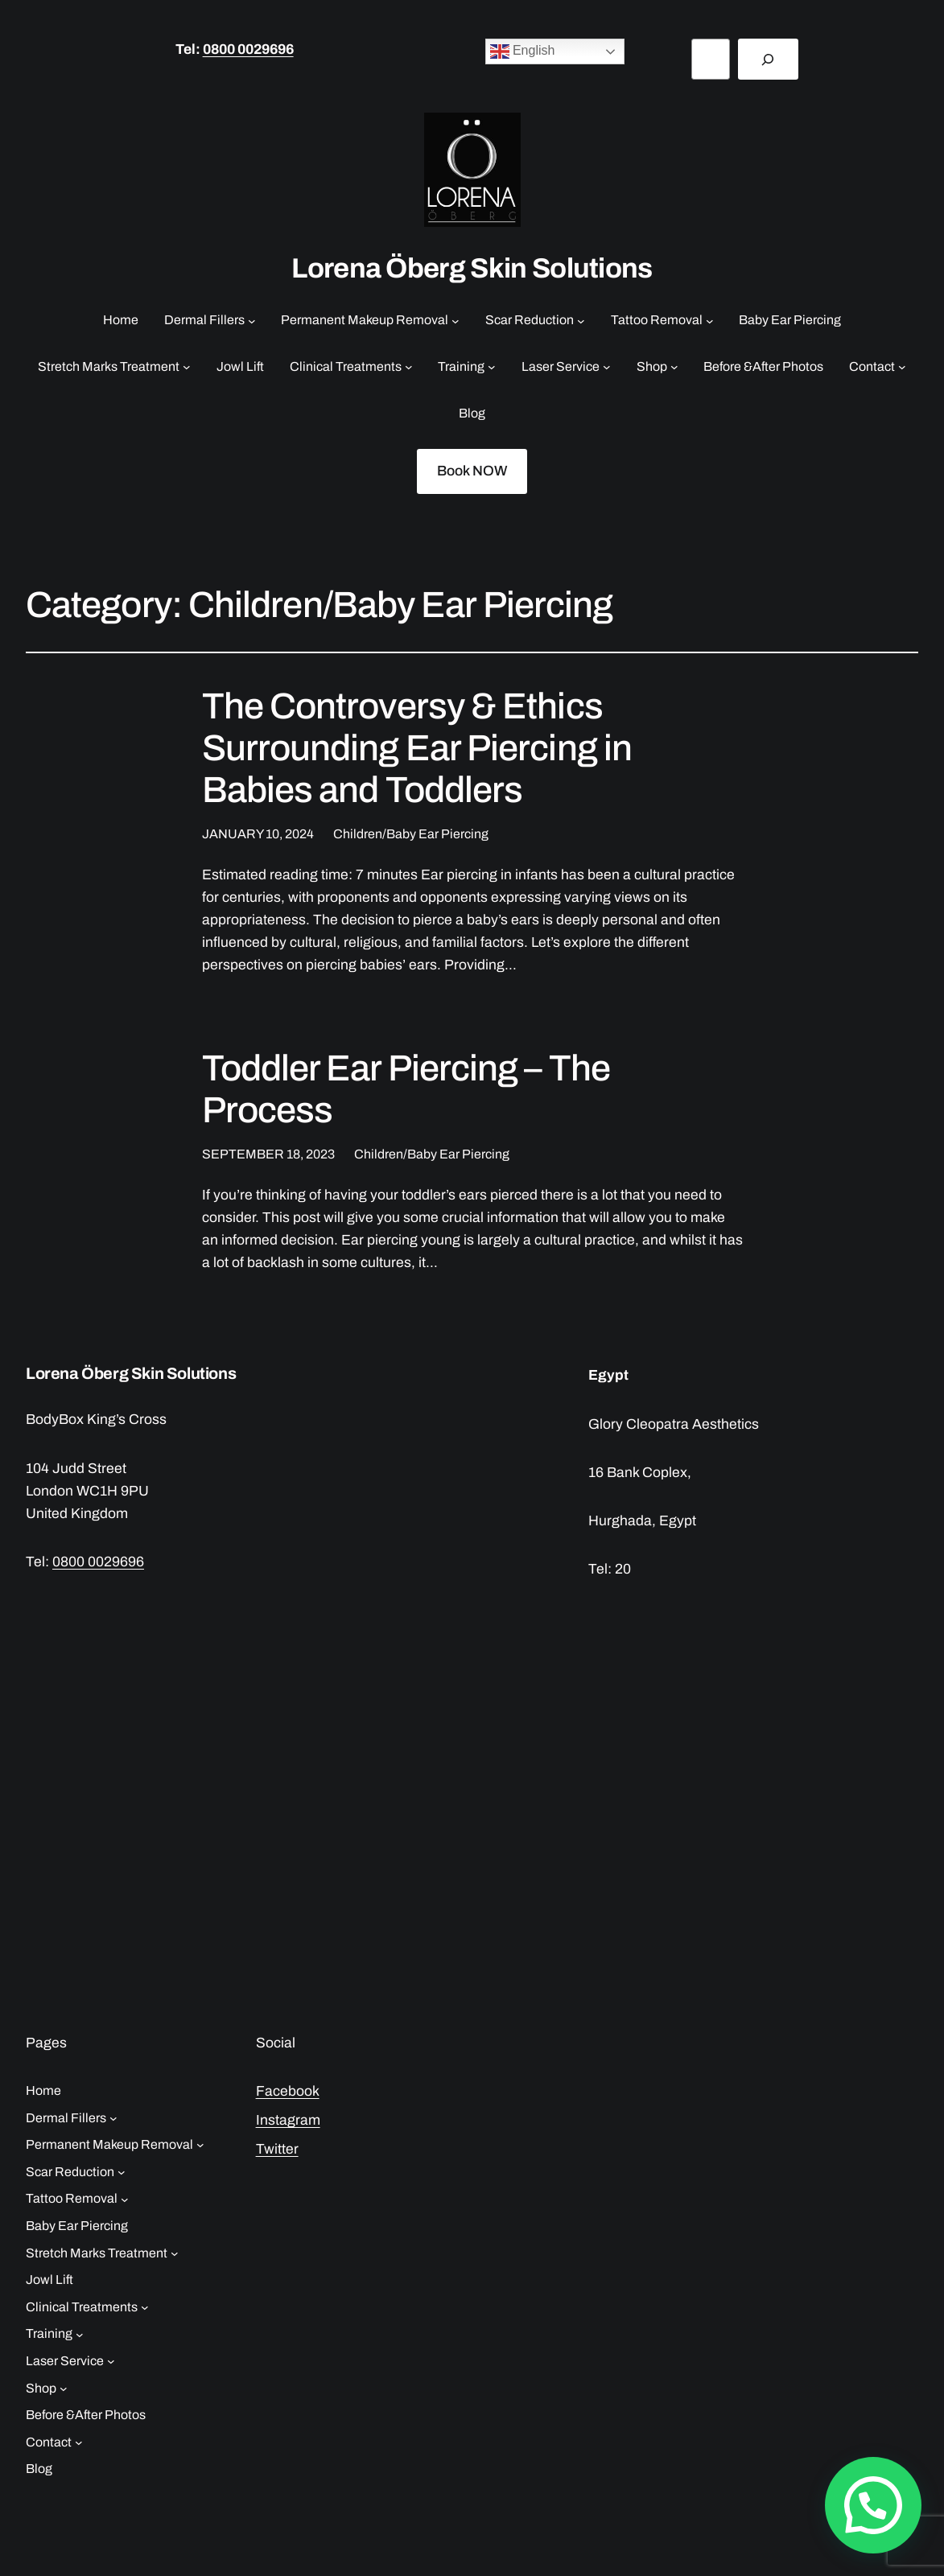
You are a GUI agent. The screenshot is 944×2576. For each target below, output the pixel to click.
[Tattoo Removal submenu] (710, 320)
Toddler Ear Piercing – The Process (406, 1089)
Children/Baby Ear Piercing (410, 834)
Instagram (288, 2120)
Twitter (277, 2149)
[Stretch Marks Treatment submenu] (187, 367)
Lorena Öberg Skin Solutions (471, 268)
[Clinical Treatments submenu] (409, 367)
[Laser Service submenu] (607, 367)
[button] (873, 2505)
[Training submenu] (492, 367)
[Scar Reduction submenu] (581, 320)
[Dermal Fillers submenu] (252, 320)
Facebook (287, 2091)
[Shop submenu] (674, 367)
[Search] (768, 59)
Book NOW (472, 471)
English (522, 51)
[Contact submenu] (902, 367)
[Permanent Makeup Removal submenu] (455, 320)
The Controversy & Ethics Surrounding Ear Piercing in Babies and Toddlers (417, 748)
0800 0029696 (248, 49)
